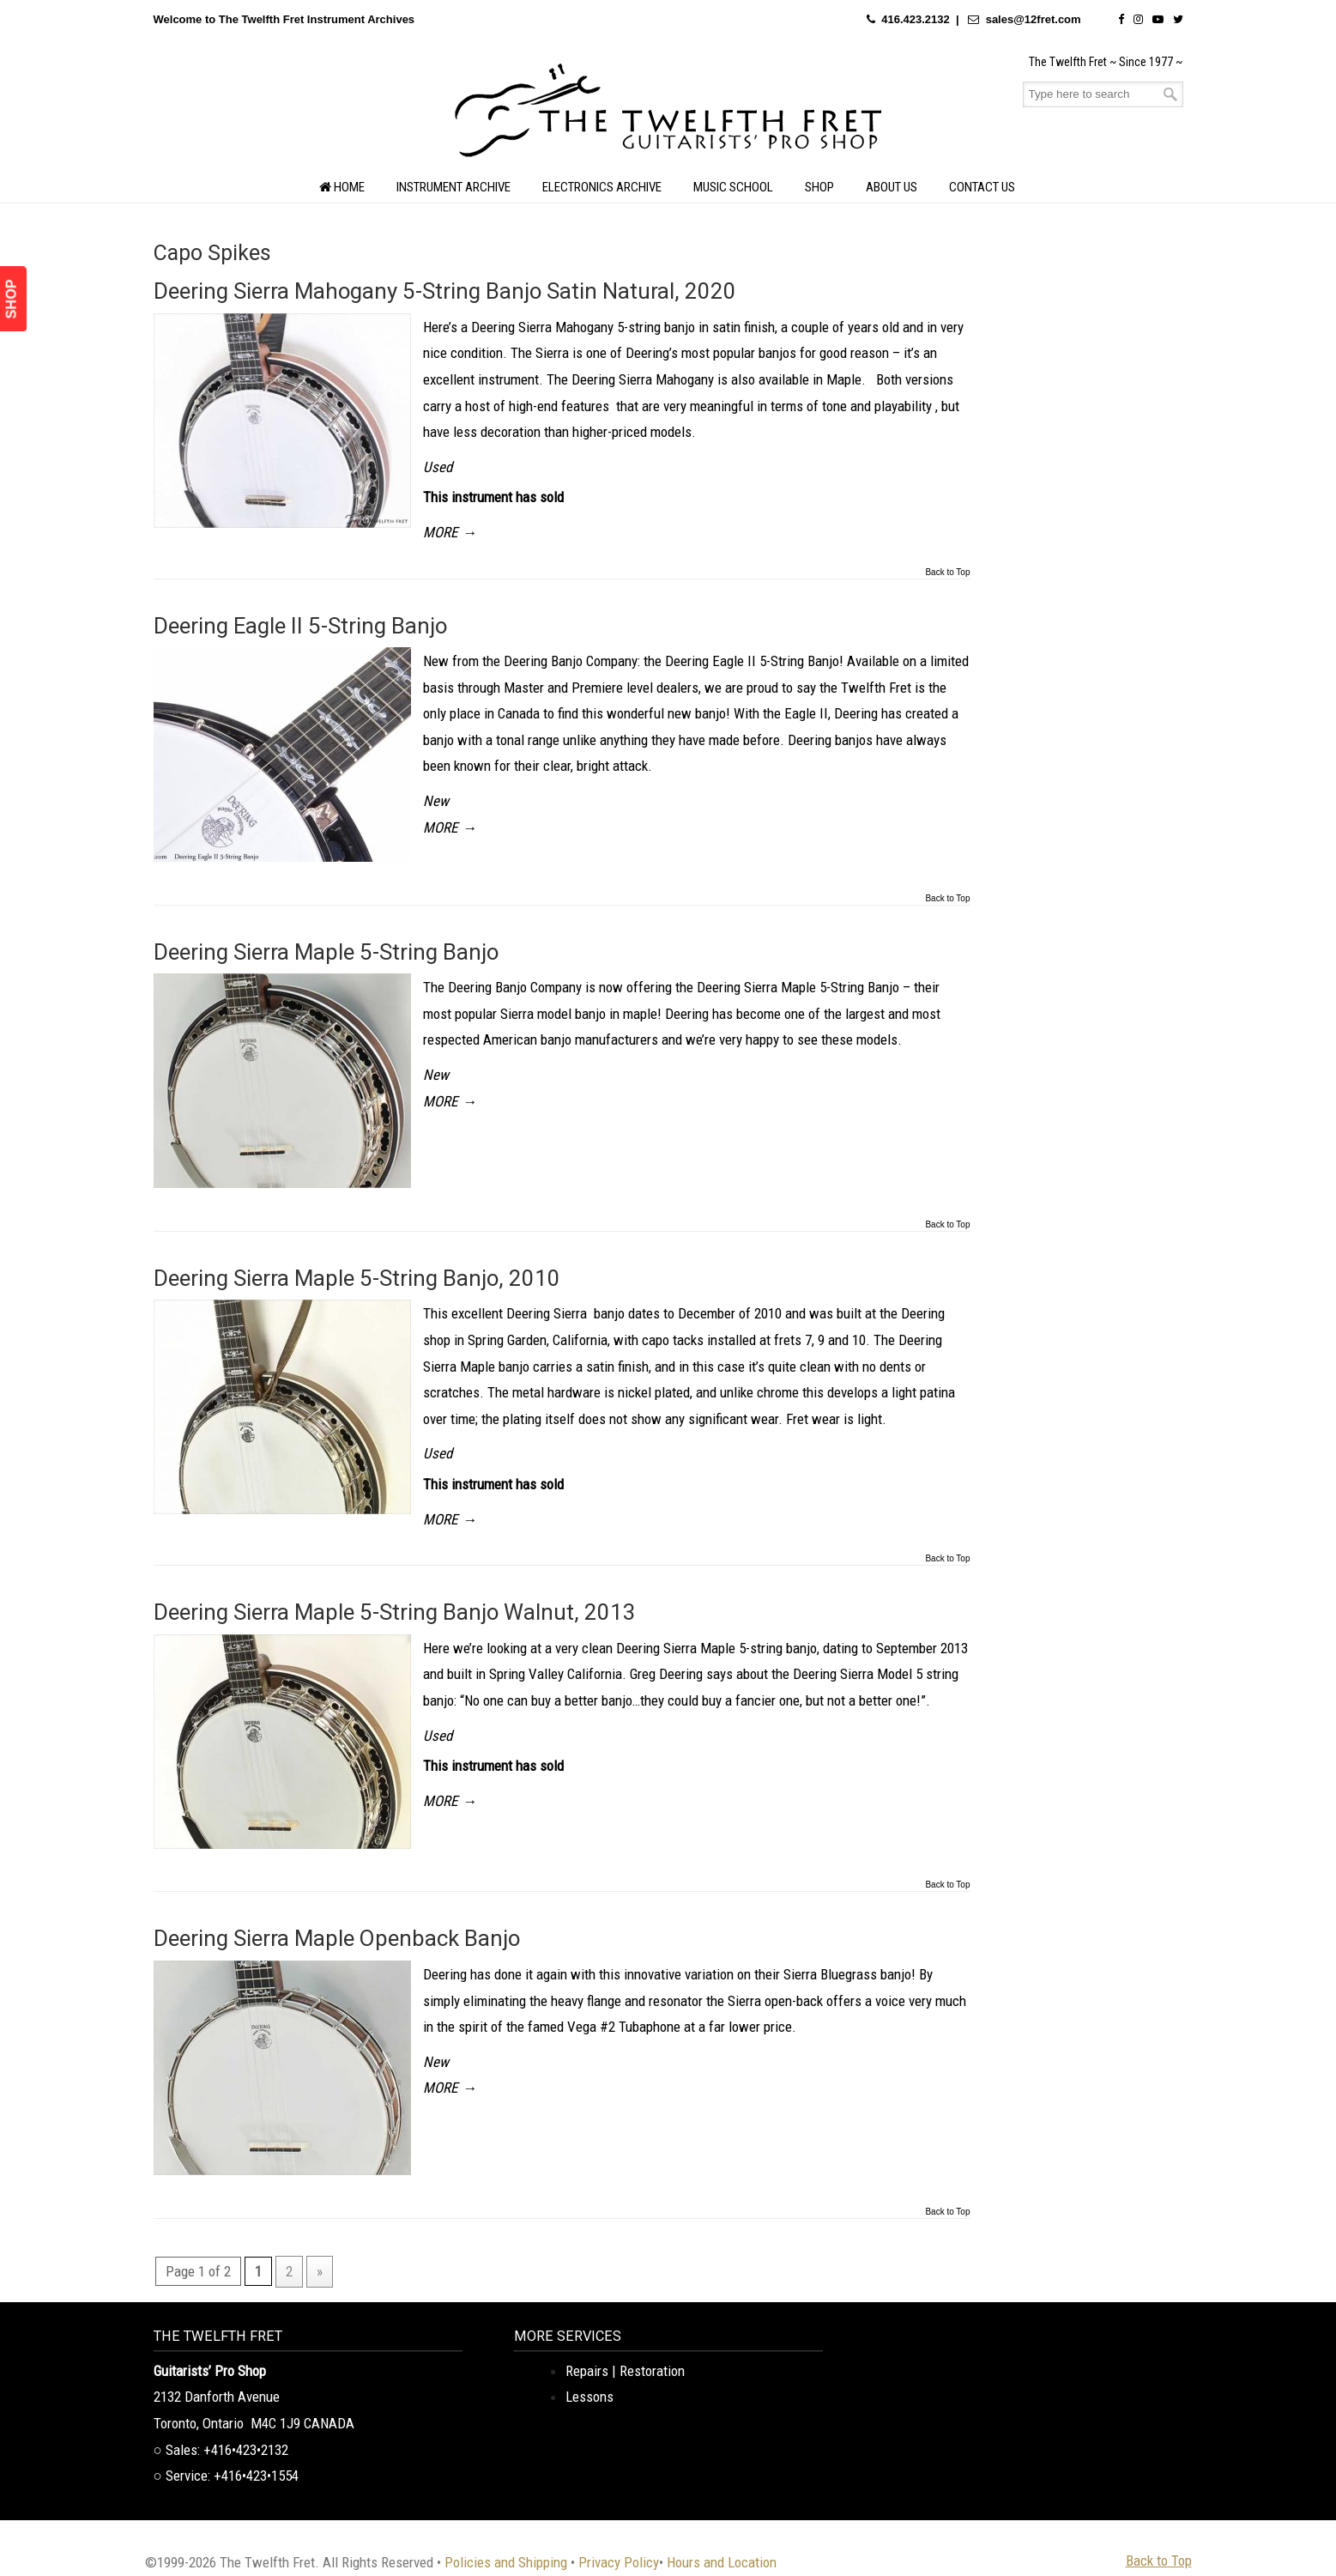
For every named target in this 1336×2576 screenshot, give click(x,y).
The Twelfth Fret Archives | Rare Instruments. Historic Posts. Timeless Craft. (668, 115)
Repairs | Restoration (625, 2370)
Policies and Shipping (505, 2562)
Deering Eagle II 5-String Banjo (300, 626)
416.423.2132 (915, 19)
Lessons (589, 2396)
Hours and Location (722, 2562)
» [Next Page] (320, 2271)
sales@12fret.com (1033, 19)
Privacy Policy (618, 2562)
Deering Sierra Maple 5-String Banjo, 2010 (357, 1278)
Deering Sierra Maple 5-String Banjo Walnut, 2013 (395, 1612)
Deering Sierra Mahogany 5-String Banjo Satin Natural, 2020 (445, 291)
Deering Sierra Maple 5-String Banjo (326, 952)
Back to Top (947, 572)
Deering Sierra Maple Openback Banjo (337, 1938)
